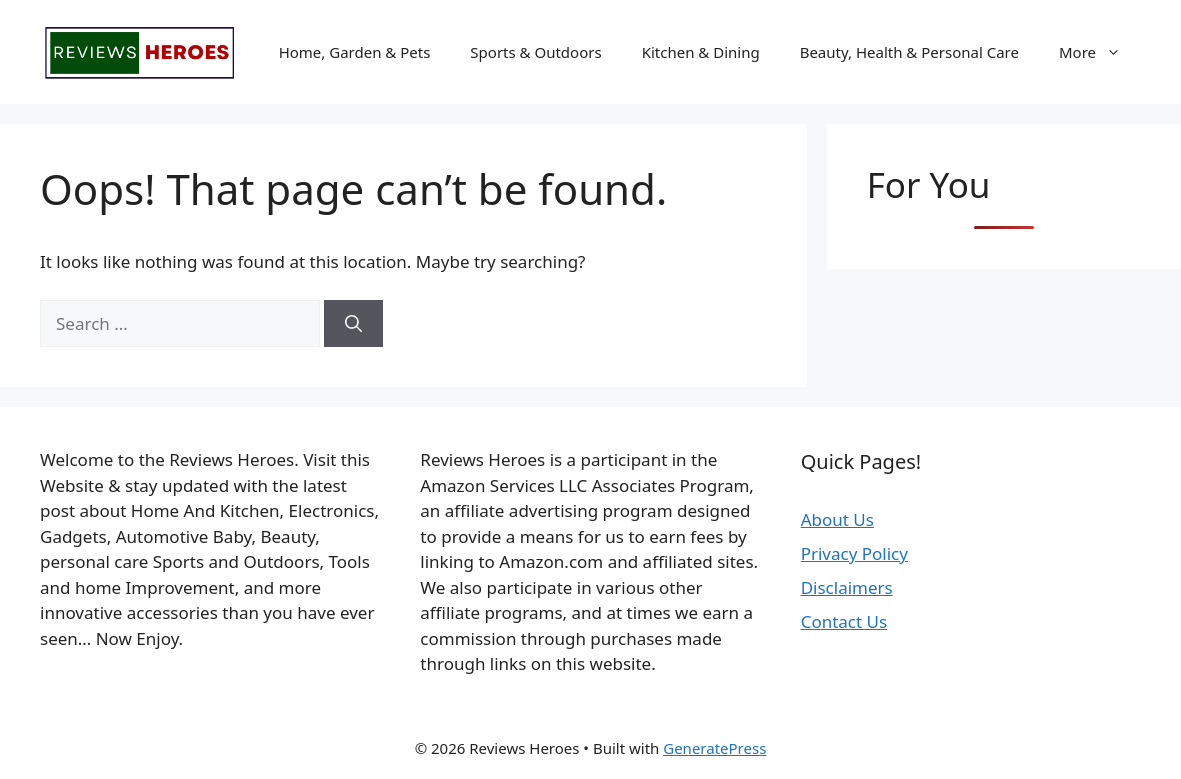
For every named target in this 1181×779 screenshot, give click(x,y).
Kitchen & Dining (701, 52)
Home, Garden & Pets (355, 52)
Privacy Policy (854, 553)
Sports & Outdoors (535, 52)
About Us (837, 519)
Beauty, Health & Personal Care (909, 52)
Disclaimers (847, 587)
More (1100, 52)
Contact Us (844, 621)
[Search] (353, 324)
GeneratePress (714, 748)
